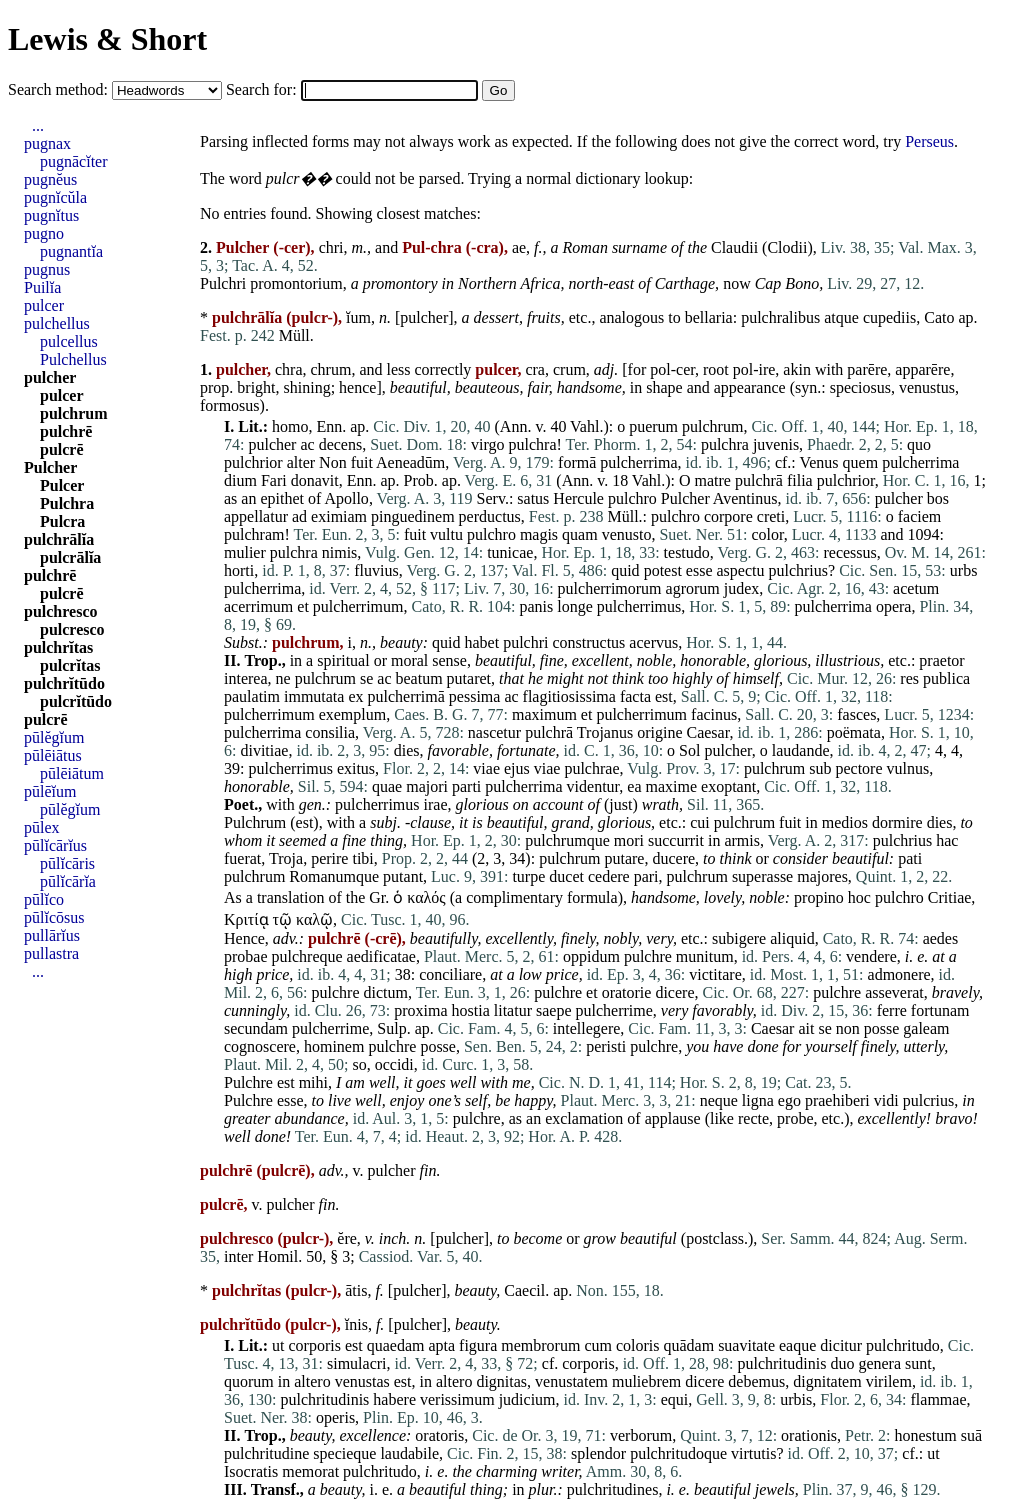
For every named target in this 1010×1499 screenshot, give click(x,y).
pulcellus (69, 341)
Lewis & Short (107, 39)
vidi (886, 1100)
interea (246, 678)
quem (861, 462)
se (366, 678)
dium (240, 480)
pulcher (424, 317)
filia (800, 480)
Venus (818, 462)
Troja (286, 858)
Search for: (263, 89)
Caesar (707, 732)
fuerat (242, 858)
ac (307, 444)
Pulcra (62, 521)
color (767, 534)
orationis (809, 1435)
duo (842, 1363)
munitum (705, 956)
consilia (330, 732)
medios (845, 822)
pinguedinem (413, 516)
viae (486, 768)
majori (427, 786)
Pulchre (248, 1082)
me (521, 1082)
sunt (918, 1363)
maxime (672, 786)
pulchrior (253, 462)
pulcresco (72, 629)
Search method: (60, 89)
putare (624, 858)
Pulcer (62, 485)
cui (700, 822)
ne (283, 678)
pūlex (42, 827)
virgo (487, 444)
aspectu (741, 570)
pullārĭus (52, 935)
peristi (606, 1046)
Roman (585, 247)
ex (355, 696)
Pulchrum (255, 822)
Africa (540, 283)
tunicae (510, 552)
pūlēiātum (72, 773)
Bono (802, 283)
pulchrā (759, 480)
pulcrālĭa (70, 557)
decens (341, 444)
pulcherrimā (406, 696)
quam (580, 534)
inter (238, 1256)
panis (537, 606)
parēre (867, 369)
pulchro (632, 498)
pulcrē (62, 449)
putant (403, 876)
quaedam (396, 1345)
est (664, 696)
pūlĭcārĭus (55, 845)
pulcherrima (638, 462)
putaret (469, 678)
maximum (544, 714)
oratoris (439, 1435)
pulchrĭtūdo (64, 683)
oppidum (591, 956)
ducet (566, 876)
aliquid (792, 938)
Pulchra (67, 503)
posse (882, 1028)
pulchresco (60, 611)
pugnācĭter (74, 161)
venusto (627, 534)
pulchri (525, 642)
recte (753, 1118)
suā (971, 1435)
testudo (687, 552)
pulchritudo (903, 1345)
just (620, 804)
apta (441, 1345)
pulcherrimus (639, 606)
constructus (588, 642)
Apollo (346, 498)
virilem (889, 1381)
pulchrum (712, 426)
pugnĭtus (51, 215)
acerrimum (258, 606)
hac (947, 840)
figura (478, 1345)
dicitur (841, 1345)
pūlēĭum (50, 791)
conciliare (450, 974)
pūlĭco (44, 899)
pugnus (47, 269)
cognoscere (260, 1046)
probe (795, 1118)
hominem (334, 1046)
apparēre (922, 369)
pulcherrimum (358, 606)
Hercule (578, 498)
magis (539, 534)
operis (335, 1417)
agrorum (693, 588)
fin (428, 1170)
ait (806, 1028)
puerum (653, 426)
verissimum (457, 1399)
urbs (964, 570)
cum (598, 1345)
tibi (362, 858)
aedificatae (381, 956)
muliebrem (646, 1381)
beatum (419, 678)
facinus (714, 714)
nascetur (494, 732)
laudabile (409, 1453)
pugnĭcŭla (55, 197)
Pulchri (223, 283)
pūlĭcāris (67, 863)
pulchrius (798, 570)
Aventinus (745, 498)
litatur (513, 1010)
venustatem (571, 1381)
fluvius (376, 570)
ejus (517, 768)
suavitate (746, 1345)
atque (841, 317)
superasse (762, 876)
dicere (674, 992)
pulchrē (66, 431)
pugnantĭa (71, 251)
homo (290, 426)
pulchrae (591, 768)
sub (820, 768)
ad (299, 516)
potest (663, 570)
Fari (274, 480)
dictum (386, 992)
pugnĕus (50, 179)
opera (894, 606)
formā (577, 462)
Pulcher (685, 498)
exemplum (353, 714)
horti (239, 570)
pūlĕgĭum (54, 737)
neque (719, 1100)
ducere (673, 858)
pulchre (648, 956)
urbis (796, 1399)
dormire (897, 822)
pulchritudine (266, 1453)
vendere (871, 956)
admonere (899, 974)
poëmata (854, 732)
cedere (609, 876)
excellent (600, 660)
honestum (925, 1435)
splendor (598, 1453)
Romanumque (334, 876)
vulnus (908, 768)
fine (552, 660)
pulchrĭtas (58, 647)
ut (278, 1345)
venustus (927, 387)
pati (910, 858)
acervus (653, 642)
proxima (420, 1010)
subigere (739, 938)
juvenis (776, 444)
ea (634, 786)
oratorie (627, 992)
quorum (249, 1381)
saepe (554, 1010)
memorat (310, 1471)
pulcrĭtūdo (76, 701)
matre (713, 480)
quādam (688, 1345)
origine (659, 732)
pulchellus (57, 323)
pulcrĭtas (70, 665)
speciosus (860, 387)
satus (533, 498)
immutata (314, 696)
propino (819, 897)
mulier (245, 552)
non (848, 1028)
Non (333, 462)
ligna (758, 1100)
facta (635, 696)
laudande (801, 750)
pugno (44, 233)
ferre (892, 1010)
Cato (939, 317)
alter (301, 462)
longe (575, 606)
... (38, 125)
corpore (728, 516)
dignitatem (827, 1381)
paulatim (252, 696)
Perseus (929, 141)
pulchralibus (780, 317)
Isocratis (251, 1471)
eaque (797, 1345)
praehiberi (837, 1100)
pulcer (44, 305)
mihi (313, 1082)
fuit (362, 462)
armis (742, 840)
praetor (941, 660)
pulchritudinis (781, 1363)
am (355, 1082)
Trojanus (605, 732)
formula (592, 897)
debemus (756, 1381)
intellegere (587, 1028)
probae (246, 956)
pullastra (51, 953)
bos (938, 498)
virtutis (753, 1453)
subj (383, 822)
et (303, 606)
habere (394, 1399)
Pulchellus (73, 359)
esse (699, 570)
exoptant (728, 786)
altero (312, 1381)
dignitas (501, 1381)
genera (879, 1363)
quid (625, 570)
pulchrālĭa (59, 539)
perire (329, 858)
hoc (859, 897)
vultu (446, 534)
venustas (362, 1381)
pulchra (533, 444)
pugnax (47, 143)
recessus (849, 552)
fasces (856, 714)
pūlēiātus (53, 755)
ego (789, 1100)
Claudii (734, 247)
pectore (858, 768)
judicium (527, 1399)
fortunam (940, 1010)
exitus (356, 768)
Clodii (787, 247)
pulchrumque (567, 840)
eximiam (339, 516)
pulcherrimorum (610, 588)
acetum (916, 588)
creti (771, 516)
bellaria (709, 317)
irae (436, 804)
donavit (315, 480)
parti (466, 786)
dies (407, 750)
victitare (715, 974)
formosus (230, 405)
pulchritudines (613, 1489)
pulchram (254, 534)
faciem (920, 516)
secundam (256, 1028)
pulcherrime (614, 1010)
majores (822, 876)
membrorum (540, 1345)
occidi (394, 1064)
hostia (471, 1010)
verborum (641, 1435)
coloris (638, 1345)
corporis (314, 1345)
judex (742, 588)
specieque (344, 1453)
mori (629, 840)
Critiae (950, 897)
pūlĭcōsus (54, 917)
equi (675, 1399)
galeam (926, 1028)
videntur (593, 786)
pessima (475, 696)
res (909, 678)
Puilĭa (42, 287)
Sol (689, 750)
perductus (490, 516)
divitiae (264, 750)
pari (646, 876)
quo (919, 444)
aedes (941, 938)
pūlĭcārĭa (68, 881)
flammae (939, 1399)
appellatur (256, 516)
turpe (528, 876)
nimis (340, 552)
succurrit (676, 840)
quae (387, 786)
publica (946, 678)
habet (481, 642)
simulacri (357, 1363)
